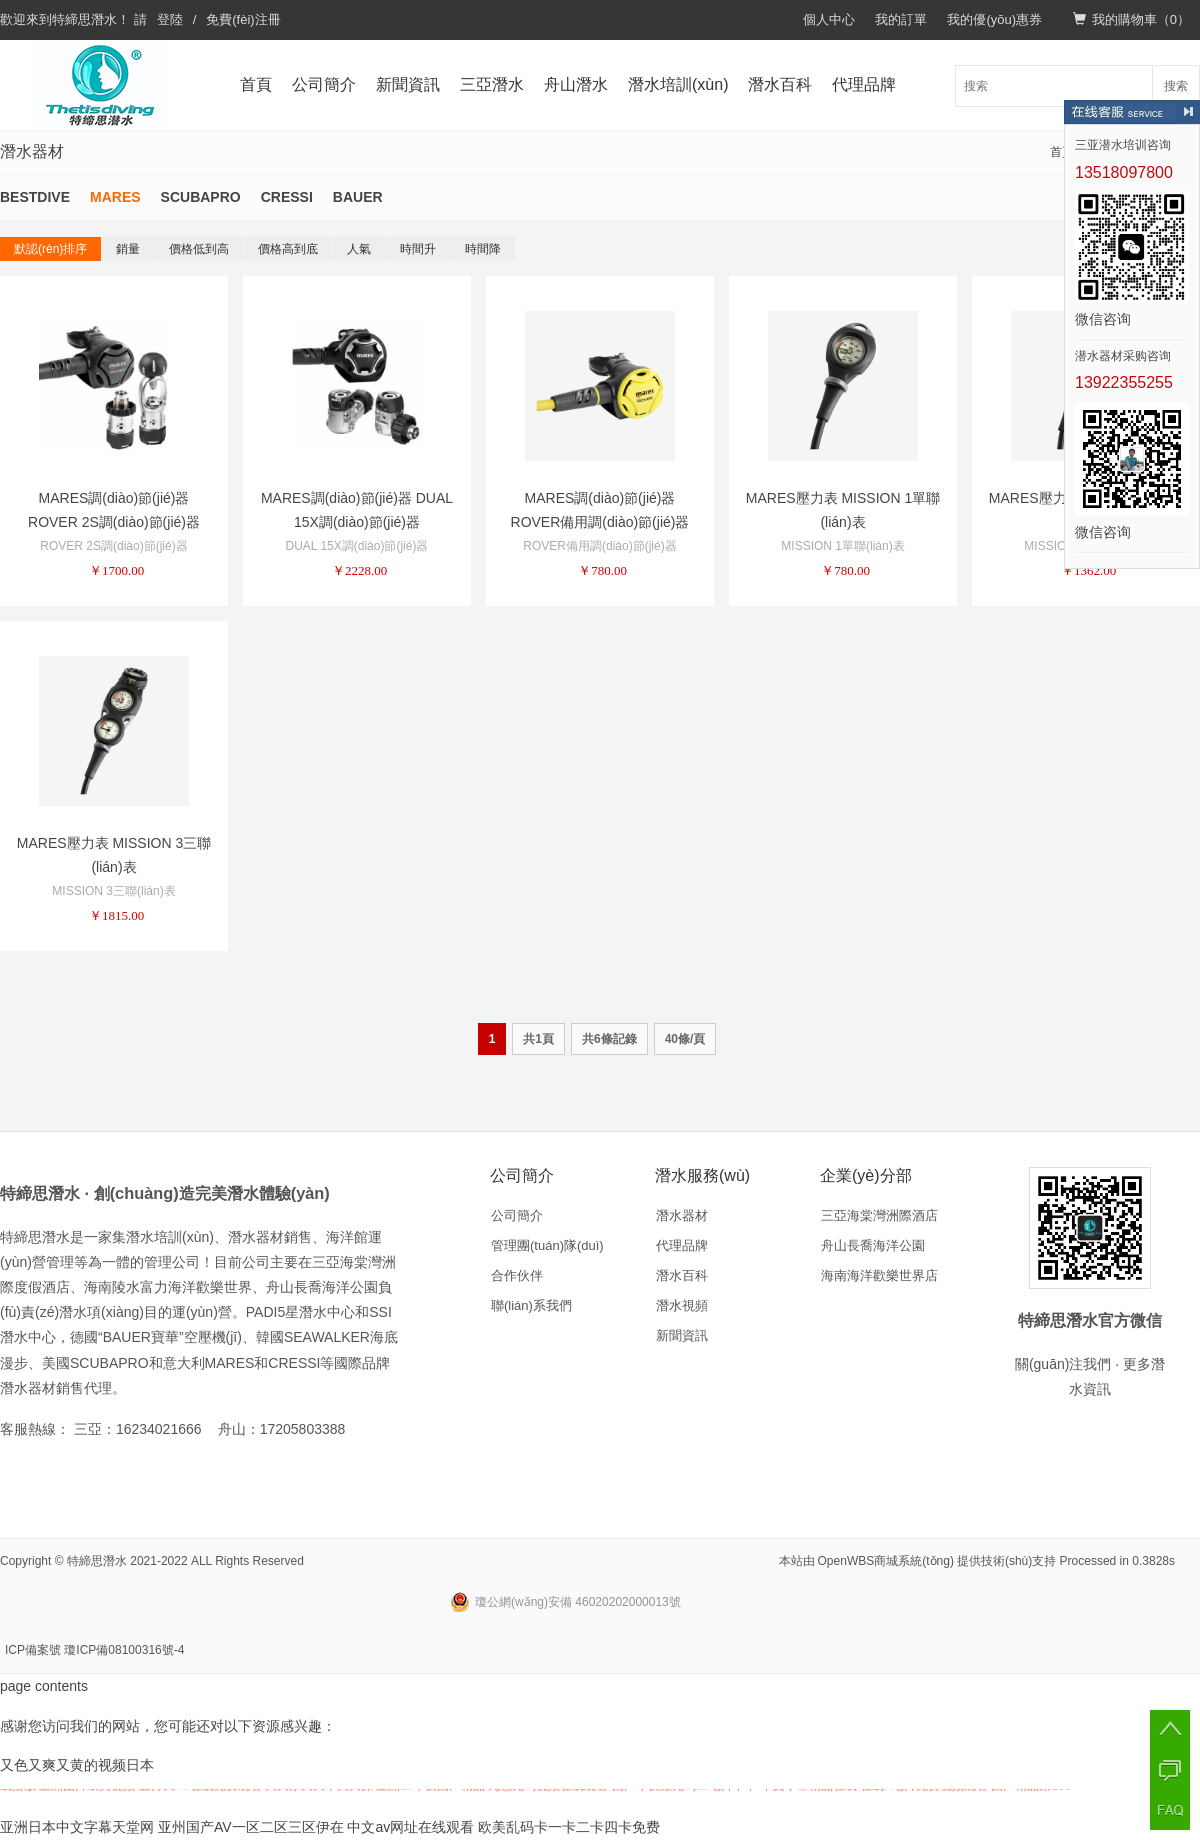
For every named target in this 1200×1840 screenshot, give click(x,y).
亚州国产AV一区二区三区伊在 (251, 1827)
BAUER (358, 197)
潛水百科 (780, 84)
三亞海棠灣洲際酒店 (879, 1215)
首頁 (256, 84)
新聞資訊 (408, 84)
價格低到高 (199, 249)
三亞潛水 (492, 84)
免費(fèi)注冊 (243, 19)
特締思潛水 (84, 19)
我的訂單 (901, 19)
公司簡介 (324, 84)
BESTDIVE (35, 197)
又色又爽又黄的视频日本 (77, 1765)
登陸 (170, 19)
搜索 (1176, 86)
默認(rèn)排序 (50, 249)
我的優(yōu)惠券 (994, 19)
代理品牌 (864, 84)
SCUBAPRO (201, 197)
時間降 (483, 249)
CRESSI (287, 197)
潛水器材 (682, 1215)
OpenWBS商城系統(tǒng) (886, 1561)
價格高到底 (288, 249)
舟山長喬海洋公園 (873, 1245)
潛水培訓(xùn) (678, 84)
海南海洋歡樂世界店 (879, 1275)
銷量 (128, 249)
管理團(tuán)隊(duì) (547, 1245)
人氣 (359, 249)
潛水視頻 (682, 1305)
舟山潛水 (576, 84)
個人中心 (829, 19)
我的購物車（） (1131, 19)
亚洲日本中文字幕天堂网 (77, 1827)
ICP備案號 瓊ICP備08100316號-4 (94, 1650)
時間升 (418, 249)
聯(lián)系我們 (531, 1305)
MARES (115, 197)
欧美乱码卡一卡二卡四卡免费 (569, 1827)
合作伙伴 (517, 1275)
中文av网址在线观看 (410, 1827)
